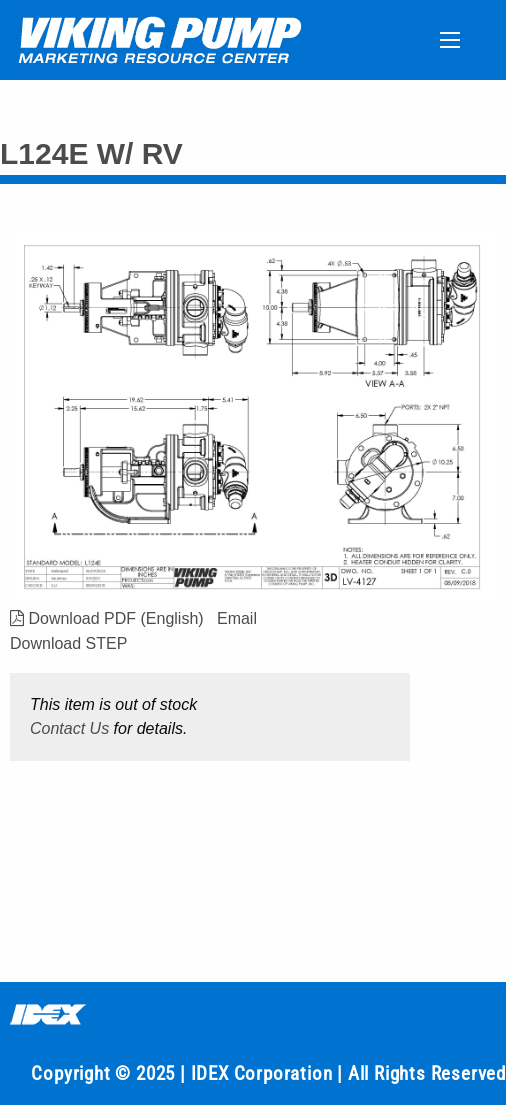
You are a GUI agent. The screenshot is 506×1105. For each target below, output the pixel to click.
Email (237, 618)
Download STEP (68, 643)
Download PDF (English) (107, 618)
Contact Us (69, 728)
